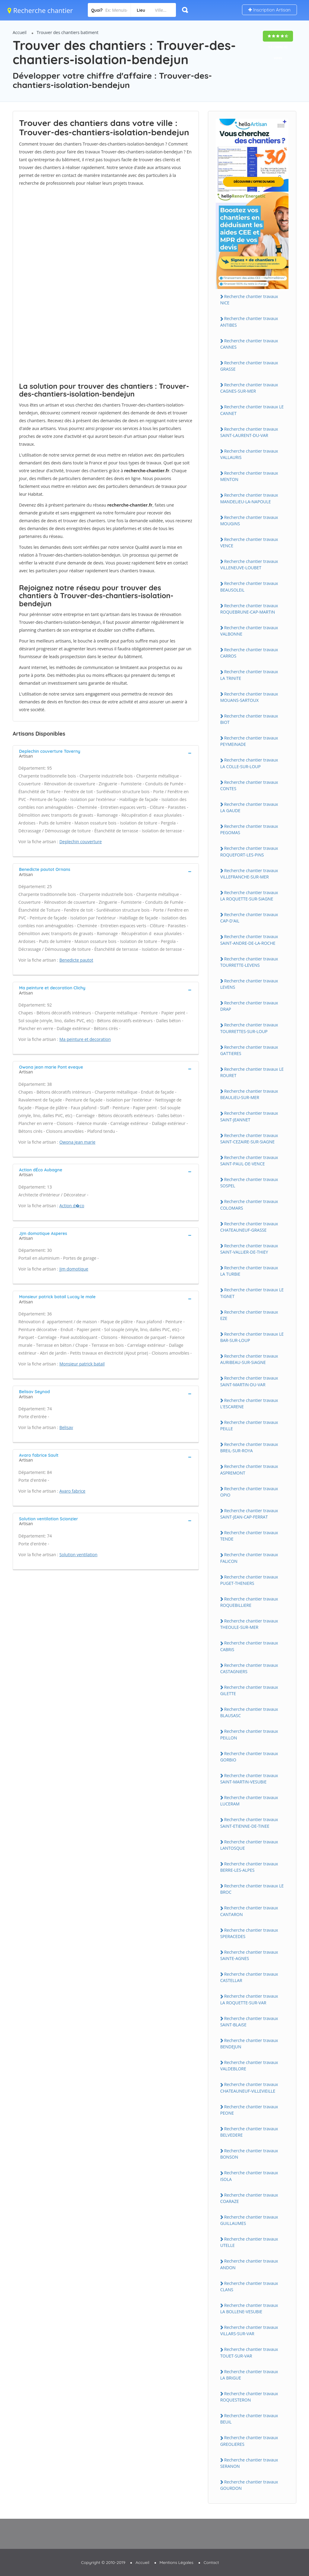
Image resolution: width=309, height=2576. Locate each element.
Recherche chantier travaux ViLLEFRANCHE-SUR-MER (249, 874)
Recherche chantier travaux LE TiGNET (252, 1293)
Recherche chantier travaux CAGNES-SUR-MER (249, 388)
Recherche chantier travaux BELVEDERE (249, 2132)
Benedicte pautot (76, 960)
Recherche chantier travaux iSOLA (249, 2176)
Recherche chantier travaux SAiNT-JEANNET (249, 1116)
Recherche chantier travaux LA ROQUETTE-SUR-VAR (249, 1999)
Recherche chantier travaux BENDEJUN (249, 2043)
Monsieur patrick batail (82, 1364)
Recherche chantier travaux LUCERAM (249, 1801)
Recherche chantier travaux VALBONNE (249, 631)
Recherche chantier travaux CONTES (249, 785)
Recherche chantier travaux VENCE (249, 542)
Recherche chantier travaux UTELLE (249, 2242)
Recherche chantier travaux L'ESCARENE (249, 1403)
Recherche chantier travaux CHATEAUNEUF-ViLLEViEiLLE (249, 2087)
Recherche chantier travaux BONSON (249, 2154)
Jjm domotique (73, 1269)
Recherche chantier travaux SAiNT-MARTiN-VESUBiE (249, 1779)
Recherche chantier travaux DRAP (249, 1006)
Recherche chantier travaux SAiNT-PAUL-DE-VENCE (249, 1160)
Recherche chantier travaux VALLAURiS (249, 454)
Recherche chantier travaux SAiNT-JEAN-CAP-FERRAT (249, 1514)
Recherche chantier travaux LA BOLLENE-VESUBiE (249, 2308)
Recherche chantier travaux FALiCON (249, 1558)
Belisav (66, 1427)
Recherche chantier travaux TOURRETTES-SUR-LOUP (249, 1028)
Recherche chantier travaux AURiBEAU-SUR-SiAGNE (249, 1359)
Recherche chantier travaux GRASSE (249, 366)
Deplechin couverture (80, 841)
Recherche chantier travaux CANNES (249, 344)
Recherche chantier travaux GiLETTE (249, 1690)
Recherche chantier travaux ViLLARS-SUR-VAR (249, 2330)
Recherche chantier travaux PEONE (249, 2110)
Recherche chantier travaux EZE (249, 1315)
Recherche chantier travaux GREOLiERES (249, 2441)
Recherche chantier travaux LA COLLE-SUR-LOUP (249, 763)
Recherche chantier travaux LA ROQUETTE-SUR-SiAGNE (249, 896)
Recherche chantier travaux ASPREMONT (249, 1469)
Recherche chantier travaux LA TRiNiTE (249, 675)
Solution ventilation (78, 1554)
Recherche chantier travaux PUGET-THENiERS (249, 1580)
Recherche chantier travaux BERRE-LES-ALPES (249, 1867)
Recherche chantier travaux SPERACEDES (249, 1933)
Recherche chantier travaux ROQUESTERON (249, 2397)
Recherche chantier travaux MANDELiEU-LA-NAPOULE (249, 498)
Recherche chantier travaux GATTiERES (249, 1050)
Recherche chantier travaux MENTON (249, 476)
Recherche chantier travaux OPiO (249, 1492)
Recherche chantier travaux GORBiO (249, 1757)
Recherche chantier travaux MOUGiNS (249, 520)
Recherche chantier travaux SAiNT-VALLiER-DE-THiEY (249, 1249)
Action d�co (71, 1205)
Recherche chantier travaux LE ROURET (252, 1072)
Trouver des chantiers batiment (68, 32)
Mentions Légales (176, 2562)
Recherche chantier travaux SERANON (249, 2463)
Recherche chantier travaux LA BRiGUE (249, 2375)
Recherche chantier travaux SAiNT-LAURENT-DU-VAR (249, 432)
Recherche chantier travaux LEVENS (249, 984)
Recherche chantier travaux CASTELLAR (249, 1977)
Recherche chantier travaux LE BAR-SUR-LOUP (252, 1337)
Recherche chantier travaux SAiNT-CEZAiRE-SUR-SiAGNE (249, 1138)
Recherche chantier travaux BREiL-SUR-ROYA (249, 1447)
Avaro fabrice (72, 1491)
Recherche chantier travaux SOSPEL (249, 1182)
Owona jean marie (77, 1142)
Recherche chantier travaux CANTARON (249, 1911)
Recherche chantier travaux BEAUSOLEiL (249, 586)
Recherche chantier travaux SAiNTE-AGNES (249, 1955)
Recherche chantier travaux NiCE (249, 300)
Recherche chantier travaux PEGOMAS (249, 829)
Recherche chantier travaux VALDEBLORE (249, 2065)
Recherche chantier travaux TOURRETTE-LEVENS (249, 962)
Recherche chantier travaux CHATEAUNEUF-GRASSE (249, 1227)
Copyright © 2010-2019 (103, 2562)
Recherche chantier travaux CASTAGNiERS (249, 1668)
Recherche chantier (40, 10)
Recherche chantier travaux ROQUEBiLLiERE (249, 1602)
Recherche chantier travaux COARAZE (249, 2198)
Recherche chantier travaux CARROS (249, 653)
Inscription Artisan (269, 10)
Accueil (20, 32)
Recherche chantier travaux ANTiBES (249, 322)
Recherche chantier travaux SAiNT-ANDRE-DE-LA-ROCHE (249, 940)
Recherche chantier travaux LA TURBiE (249, 1271)
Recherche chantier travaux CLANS (249, 2286)
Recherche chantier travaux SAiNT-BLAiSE (249, 2021)
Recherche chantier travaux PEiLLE (249, 1425)
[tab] (106, 753)
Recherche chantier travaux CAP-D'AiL (249, 918)
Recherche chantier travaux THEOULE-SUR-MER (249, 1624)
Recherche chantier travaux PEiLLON (249, 1734)
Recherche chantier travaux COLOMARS (249, 1204)
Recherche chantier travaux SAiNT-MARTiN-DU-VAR (249, 1381)
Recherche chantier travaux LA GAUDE (249, 807)
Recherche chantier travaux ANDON (249, 2264)
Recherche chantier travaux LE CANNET (252, 410)
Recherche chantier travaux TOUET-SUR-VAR (249, 2352)
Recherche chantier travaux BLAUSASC (249, 1712)
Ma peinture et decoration (85, 1039)
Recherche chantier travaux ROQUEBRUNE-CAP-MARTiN (249, 609)
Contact (211, 2562)
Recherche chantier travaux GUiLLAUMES (249, 2220)
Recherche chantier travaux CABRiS (249, 1646)
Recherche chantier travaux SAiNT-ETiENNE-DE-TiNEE (249, 1823)
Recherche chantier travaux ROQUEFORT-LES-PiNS (249, 851)
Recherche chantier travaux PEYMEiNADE (249, 741)
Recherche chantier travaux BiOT (249, 719)
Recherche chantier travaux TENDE (249, 1536)
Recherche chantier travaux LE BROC (252, 1889)
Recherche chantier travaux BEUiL (249, 2419)
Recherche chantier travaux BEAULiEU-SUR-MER (249, 1094)
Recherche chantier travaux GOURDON (249, 2485)
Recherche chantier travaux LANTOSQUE (249, 1845)
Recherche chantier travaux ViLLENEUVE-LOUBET (249, 564)
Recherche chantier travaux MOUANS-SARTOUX (249, 697)
